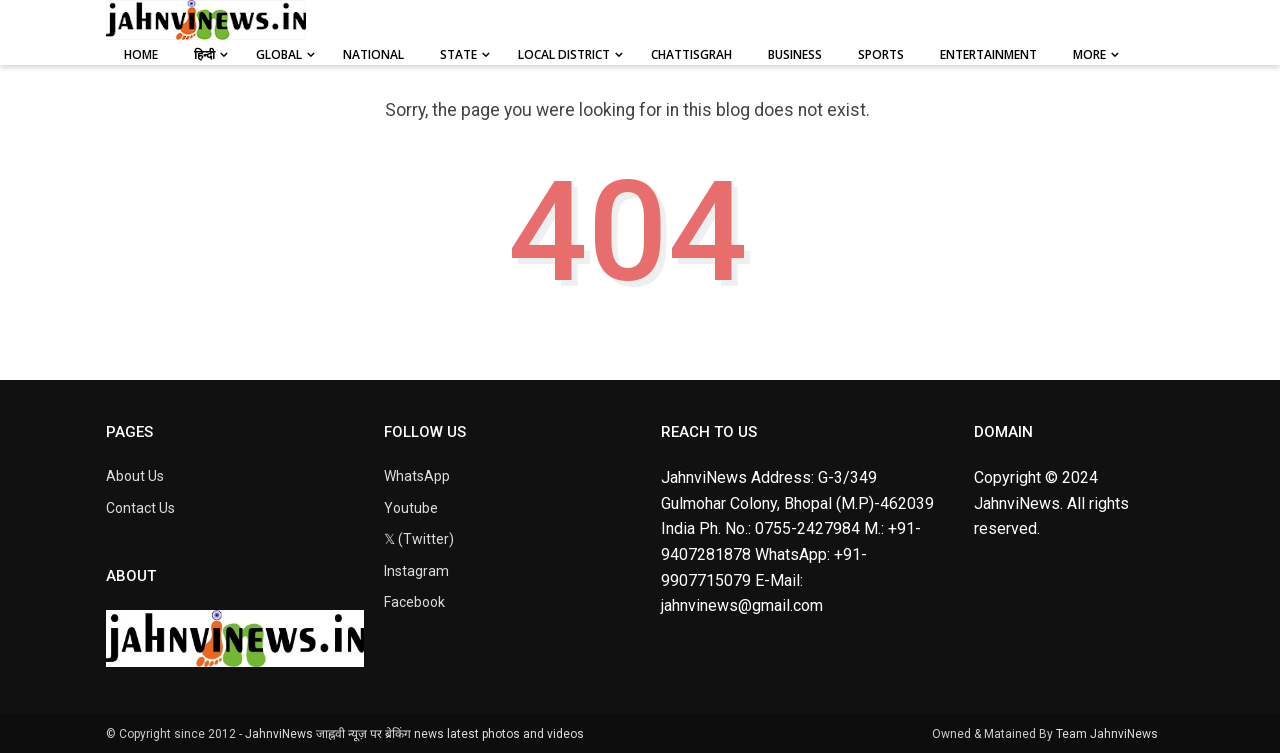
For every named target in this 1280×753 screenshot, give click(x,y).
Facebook (414, 602)
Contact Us (140, 508)
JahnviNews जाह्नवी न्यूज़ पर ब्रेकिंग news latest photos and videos (414, 734)
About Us (135, 476)
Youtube (411, 508)
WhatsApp (417, 476)
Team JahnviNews (1107, 734)
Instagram (416, 571)
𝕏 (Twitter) (419, 539)
